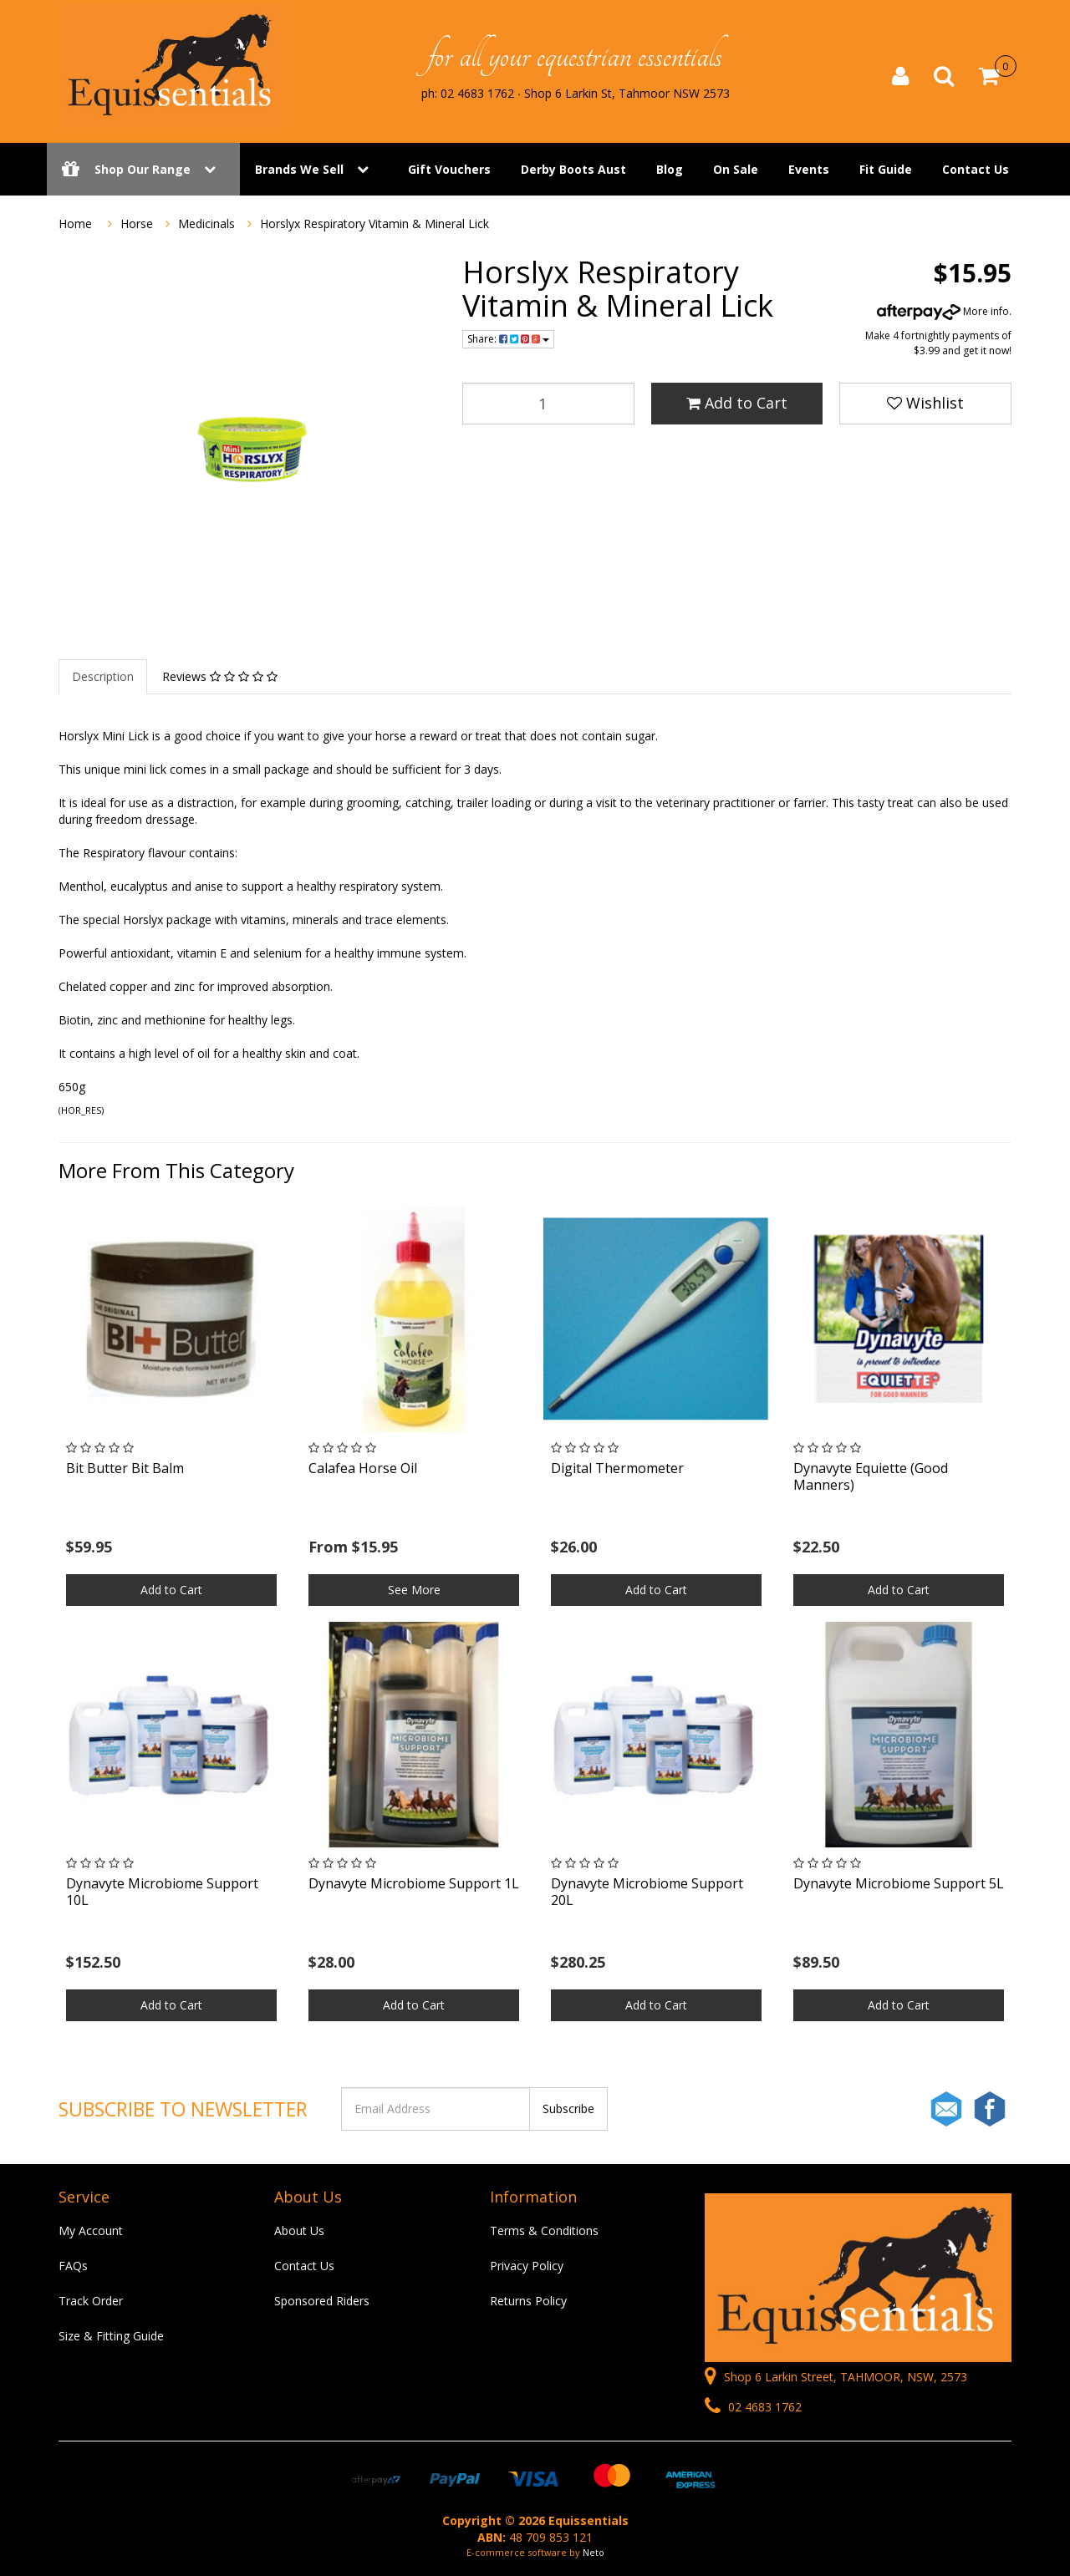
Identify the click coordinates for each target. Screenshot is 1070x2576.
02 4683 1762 (753, 2407)
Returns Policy (528, 2301)
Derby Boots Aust (573, 169)
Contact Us (975, 169)
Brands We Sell (299, 169)
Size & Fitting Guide (111, 2336)
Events (808, 169)
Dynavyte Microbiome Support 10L (162, 1891)
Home (75, 223)
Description (103, 676)
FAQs (73, 2266)
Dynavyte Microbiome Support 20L (647, 1891)
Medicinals (206, 223)
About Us (299, 2230)
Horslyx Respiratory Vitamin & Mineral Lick (374, 223)
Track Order (91, 2301)
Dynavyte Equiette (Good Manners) (870, 1476)
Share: (508, 339)
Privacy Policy (526, 2266)
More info (943, 311)
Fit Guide (885, 169)
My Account (91, 2230)
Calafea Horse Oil (362, 1468)
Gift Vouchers (449, 169)
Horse (136, 223)
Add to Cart (736, 403)
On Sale (735, 169)
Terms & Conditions (544, 2230)
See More (414, 1590)
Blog (669, 169)
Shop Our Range (143, 169)
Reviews (220, 676)
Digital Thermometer (617, 1468)
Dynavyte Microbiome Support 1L (413, 1883)
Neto (593, 2552)
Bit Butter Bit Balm (125, 1468)
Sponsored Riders (321, 2301)
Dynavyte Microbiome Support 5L (898, 1883)
